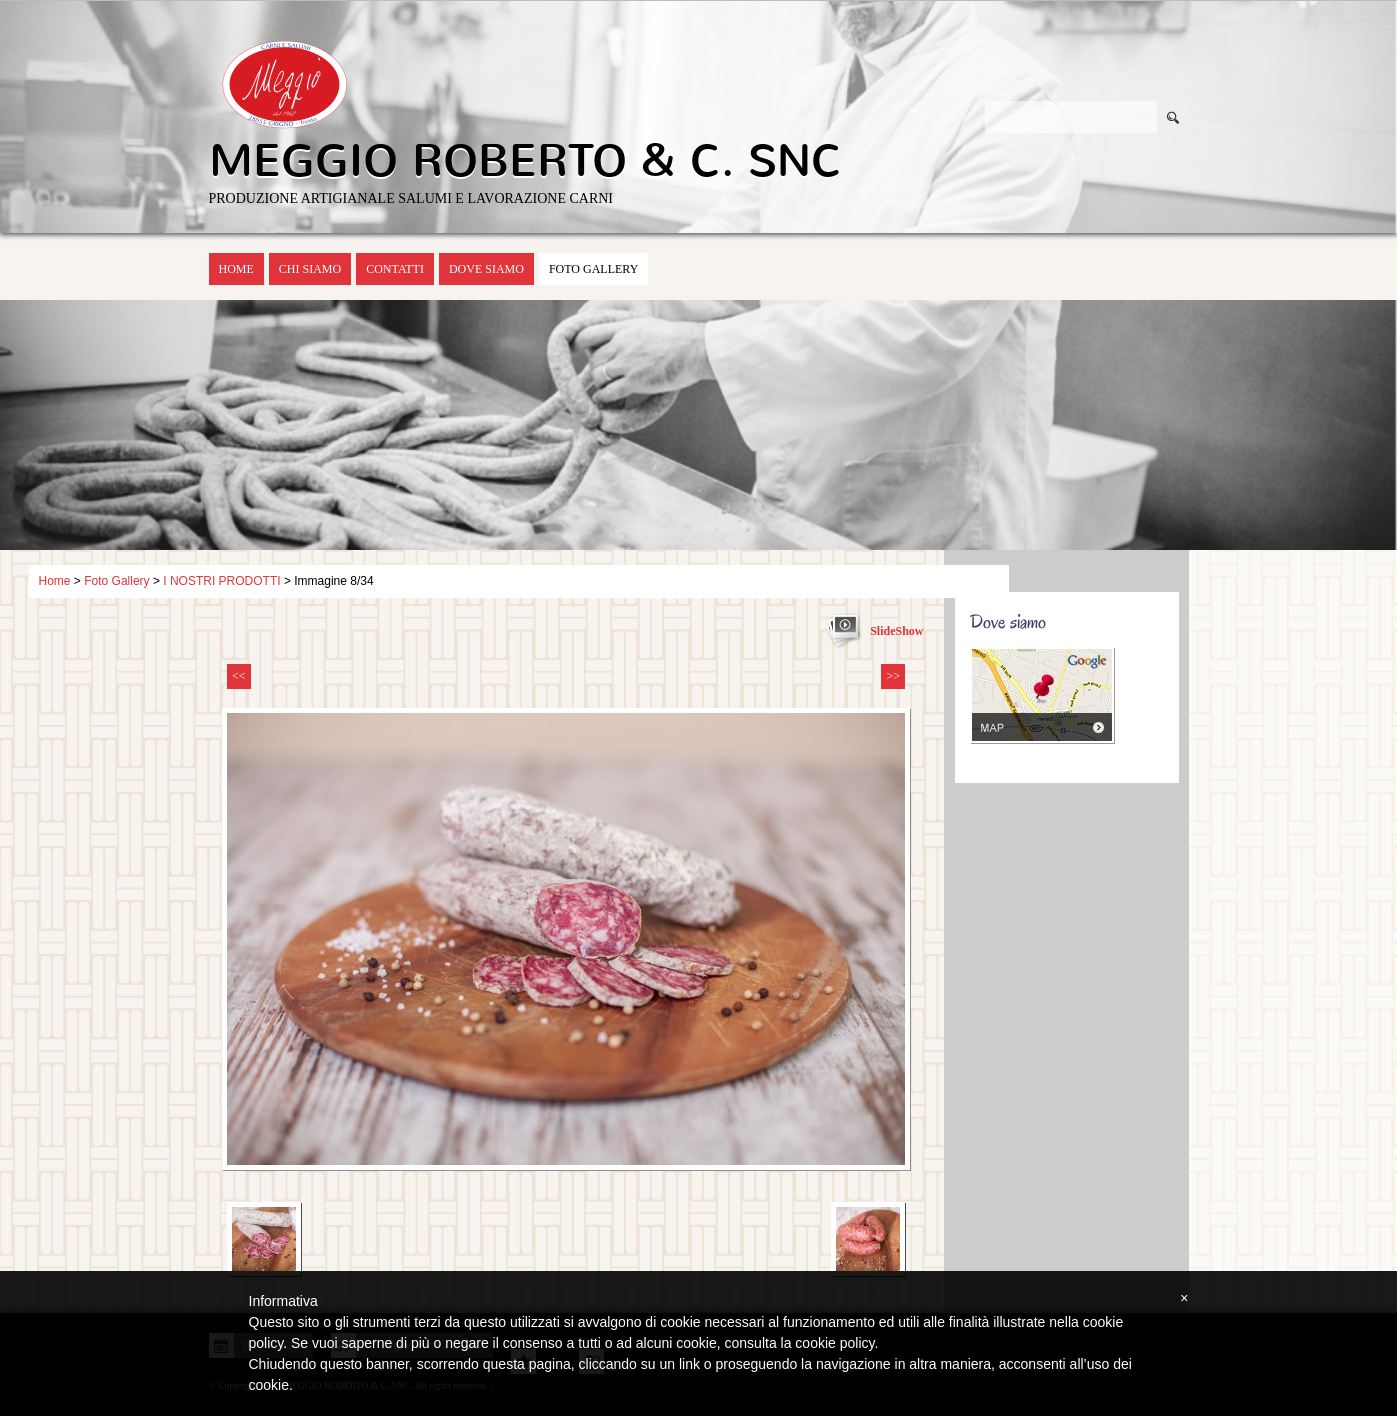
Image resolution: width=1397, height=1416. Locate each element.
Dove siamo (486, 269)
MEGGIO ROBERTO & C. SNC (525, 161)
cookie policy (834, 1343)
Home (236, 269)
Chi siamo (310, 269)
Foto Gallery (593, 269)
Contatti (395, 269)
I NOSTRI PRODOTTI (221, 581)
